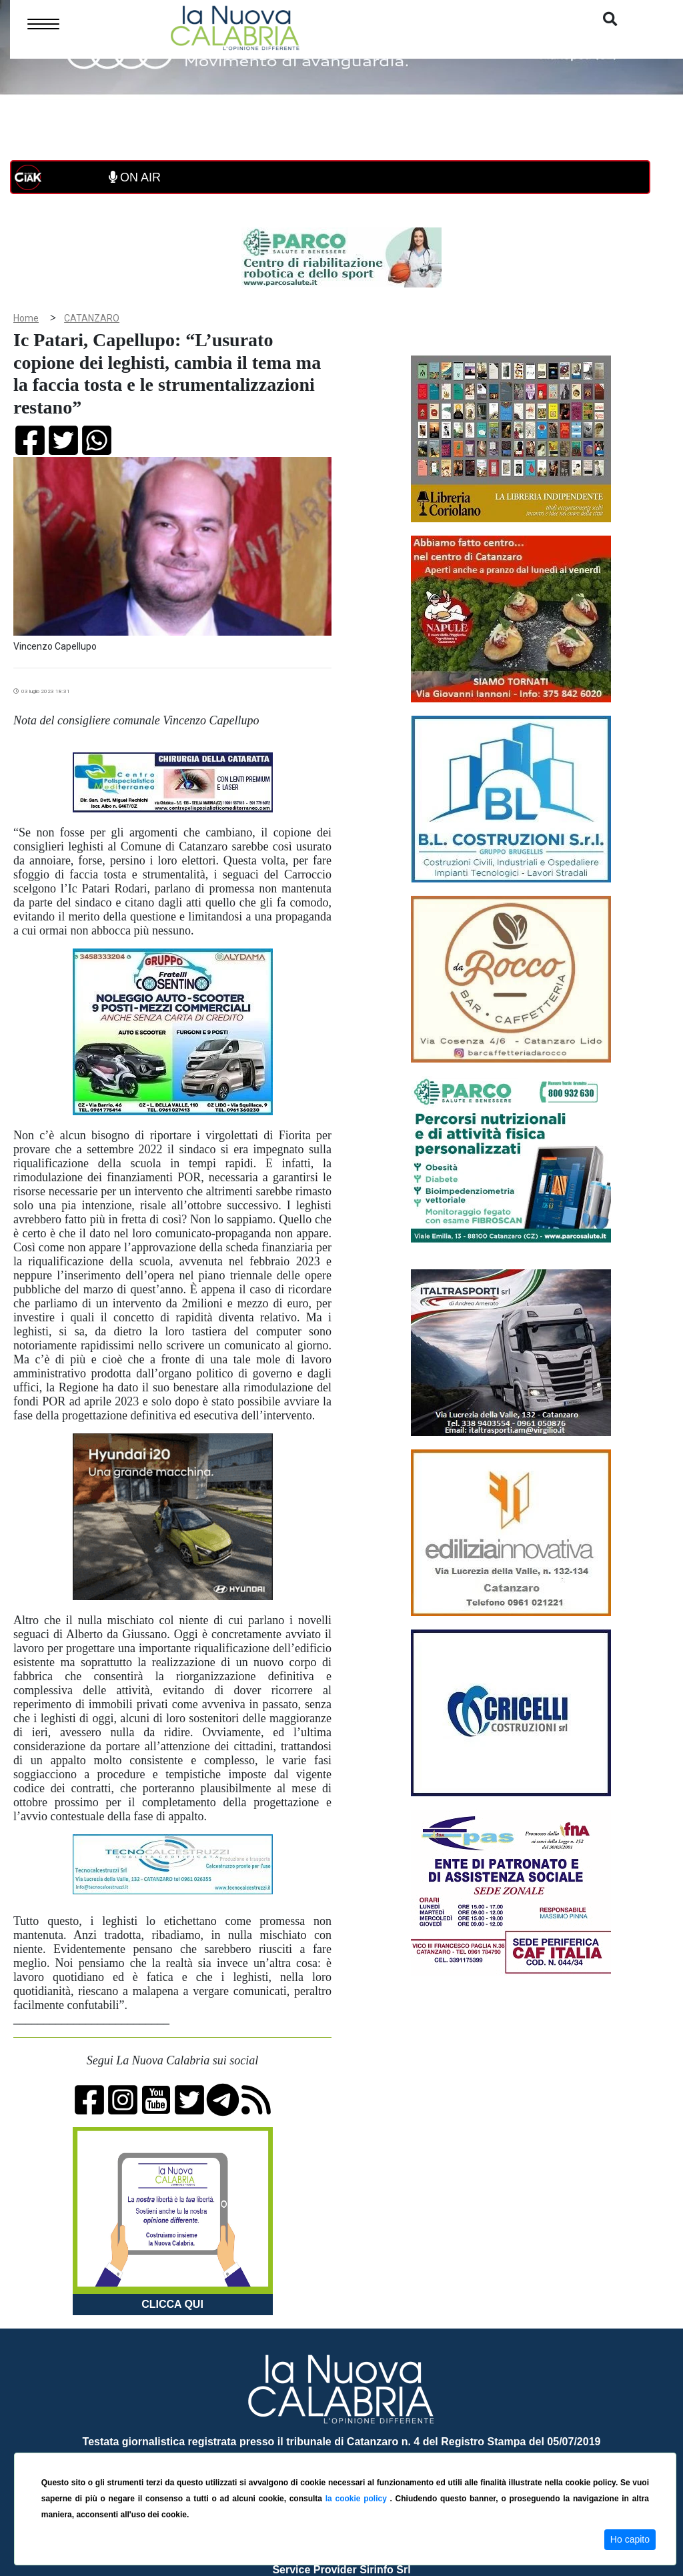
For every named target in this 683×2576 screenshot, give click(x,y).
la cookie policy (357, 2498)
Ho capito (630, 2539)
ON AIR (135, 177)
